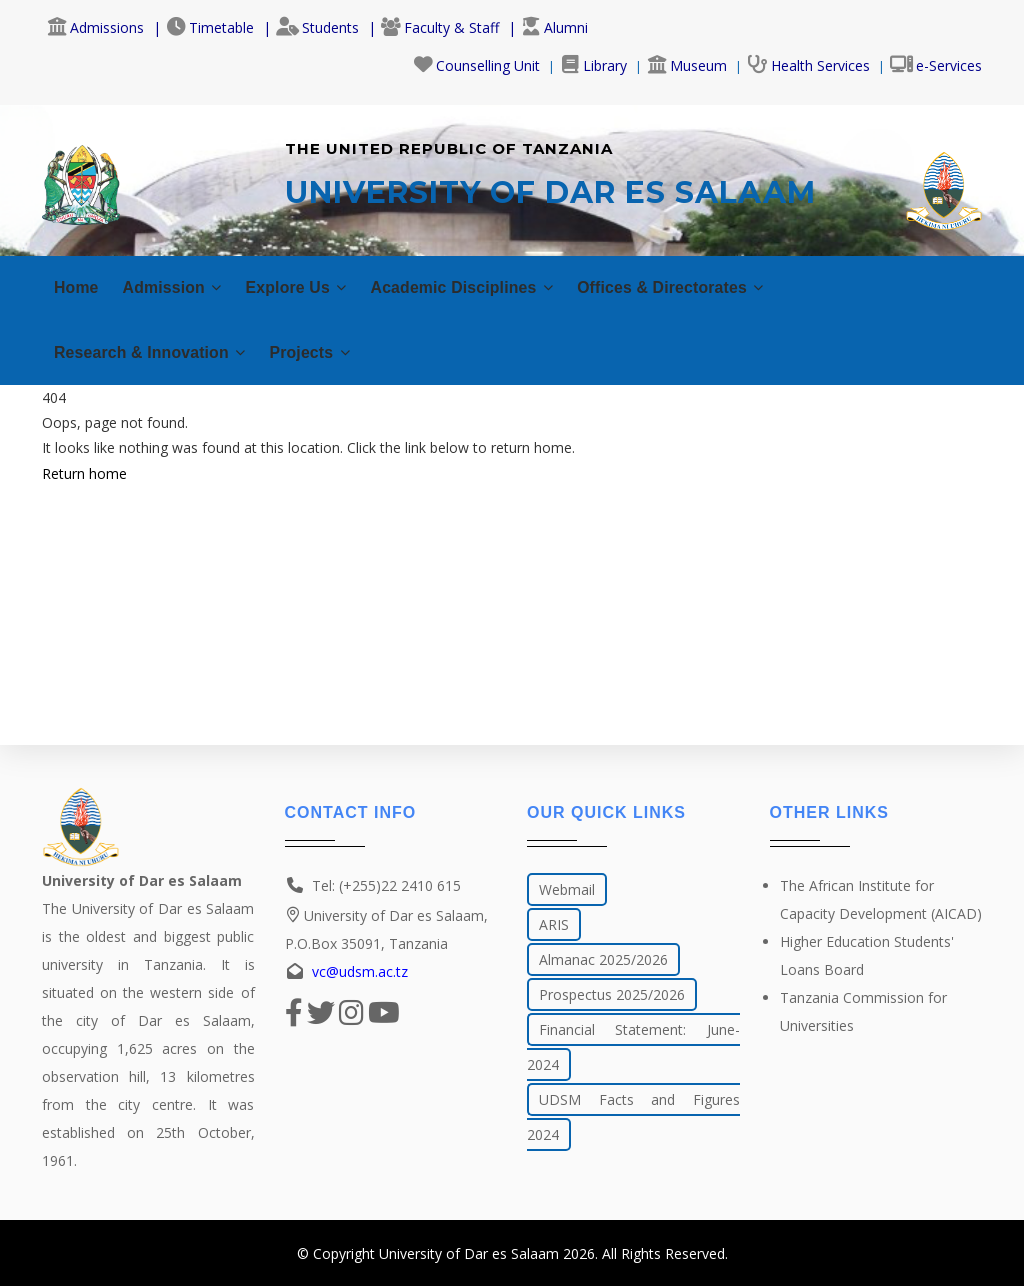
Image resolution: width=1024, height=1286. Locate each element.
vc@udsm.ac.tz (360, 971)
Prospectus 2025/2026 (612, 994)
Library (593, 65)
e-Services (936, 65)
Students (317, 27)
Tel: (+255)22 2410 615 (386, 885)
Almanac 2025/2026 (603, 959)
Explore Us (313, 284)
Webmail (567, 889)
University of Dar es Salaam (469, 1253)
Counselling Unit (476, 65)
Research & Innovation (159, 349)
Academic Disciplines (493, 284)
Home (78, 284)
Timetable (210, 27)
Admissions (95, 27)
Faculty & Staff (440, 27)
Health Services (808, 65)
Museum (687, 65)
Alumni (554, 27)
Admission (180, 284)
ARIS (554, 924)
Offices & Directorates (721, 284)
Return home (84, 470)
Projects (333, 349)
